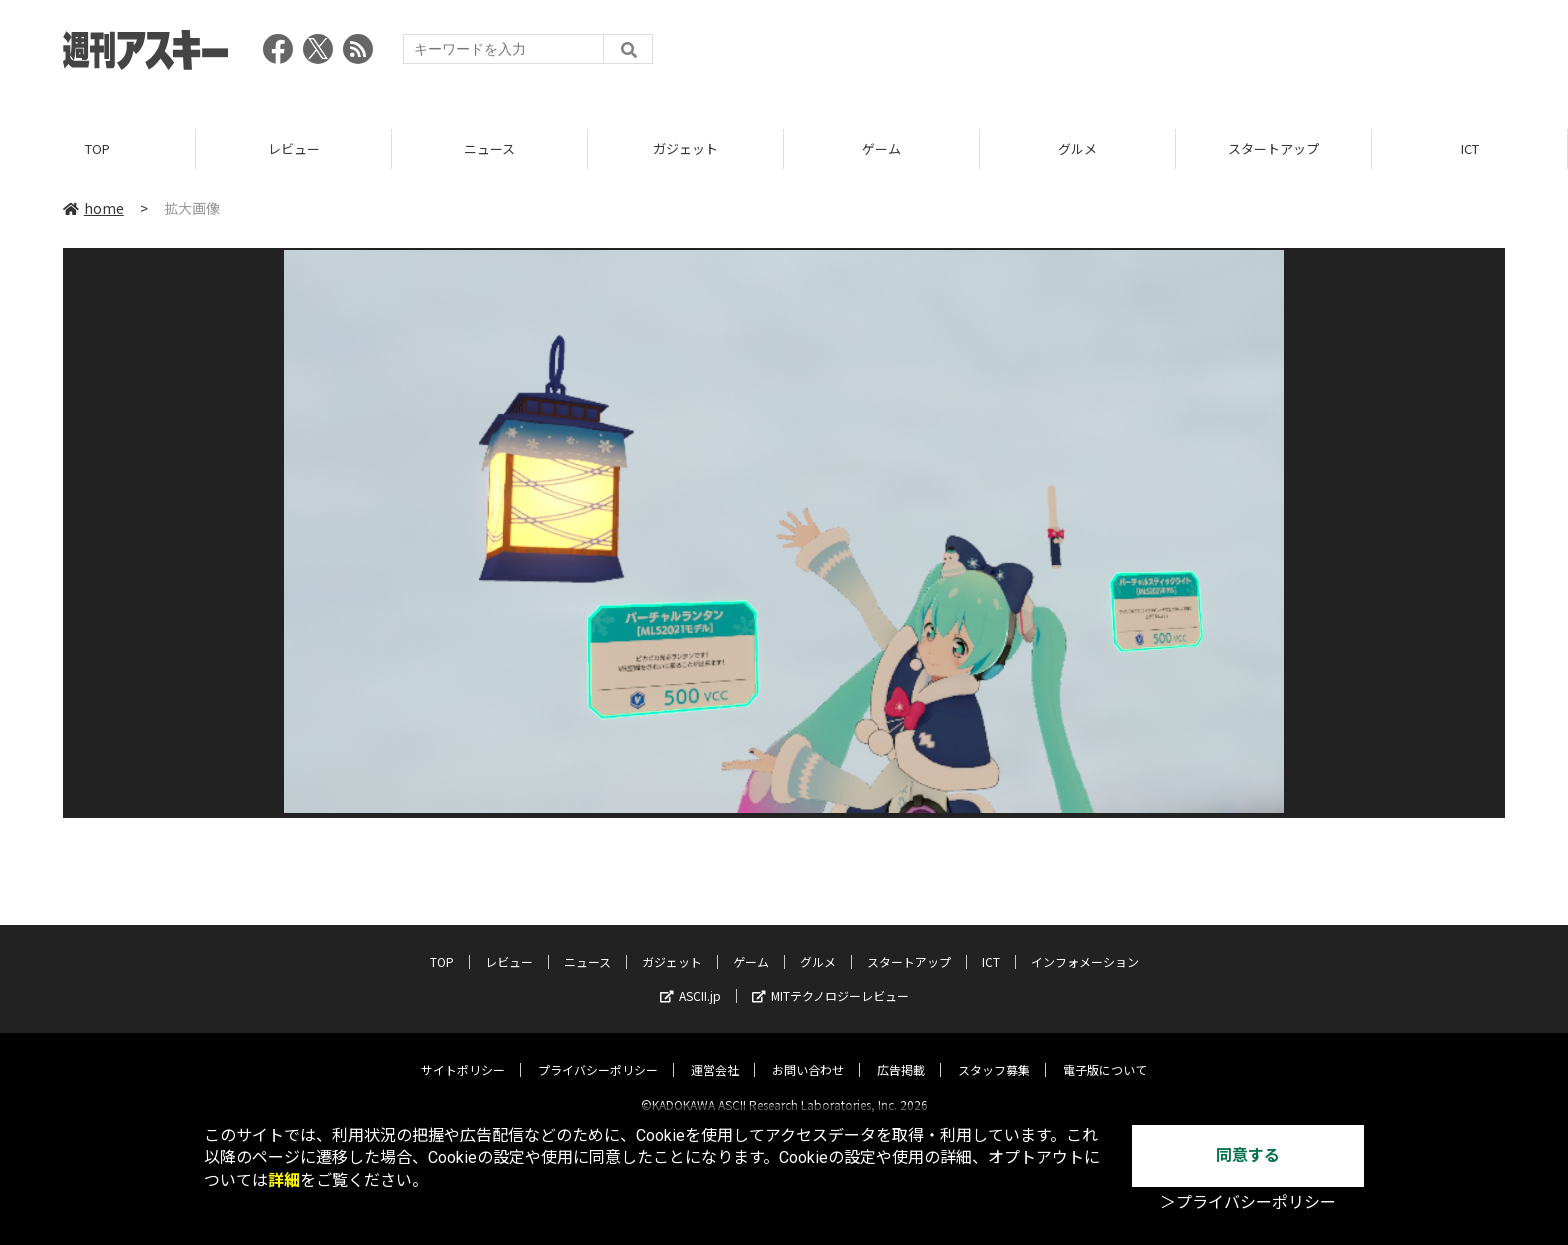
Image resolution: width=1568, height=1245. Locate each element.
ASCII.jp (690, 978)
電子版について (1105, 1052)
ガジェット (685, 149)
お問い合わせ (808, 1052)
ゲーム (881, 149)
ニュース (489, 149)
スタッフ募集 (994, 1052)
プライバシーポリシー (598, 1052)
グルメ (1077, 149)
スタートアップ (1273, 149)
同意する (1248, 1155)
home (93, 209)
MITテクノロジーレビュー (830, 978)
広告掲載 (901, 1052)
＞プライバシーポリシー (1248, 1202)
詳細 (284, 1180)
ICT (1470, 149)
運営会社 (715, 1052)
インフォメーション (1085, 944)
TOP (97, 149)
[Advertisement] (1141, 55)
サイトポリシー (463, 1052)
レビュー (294, 149)
